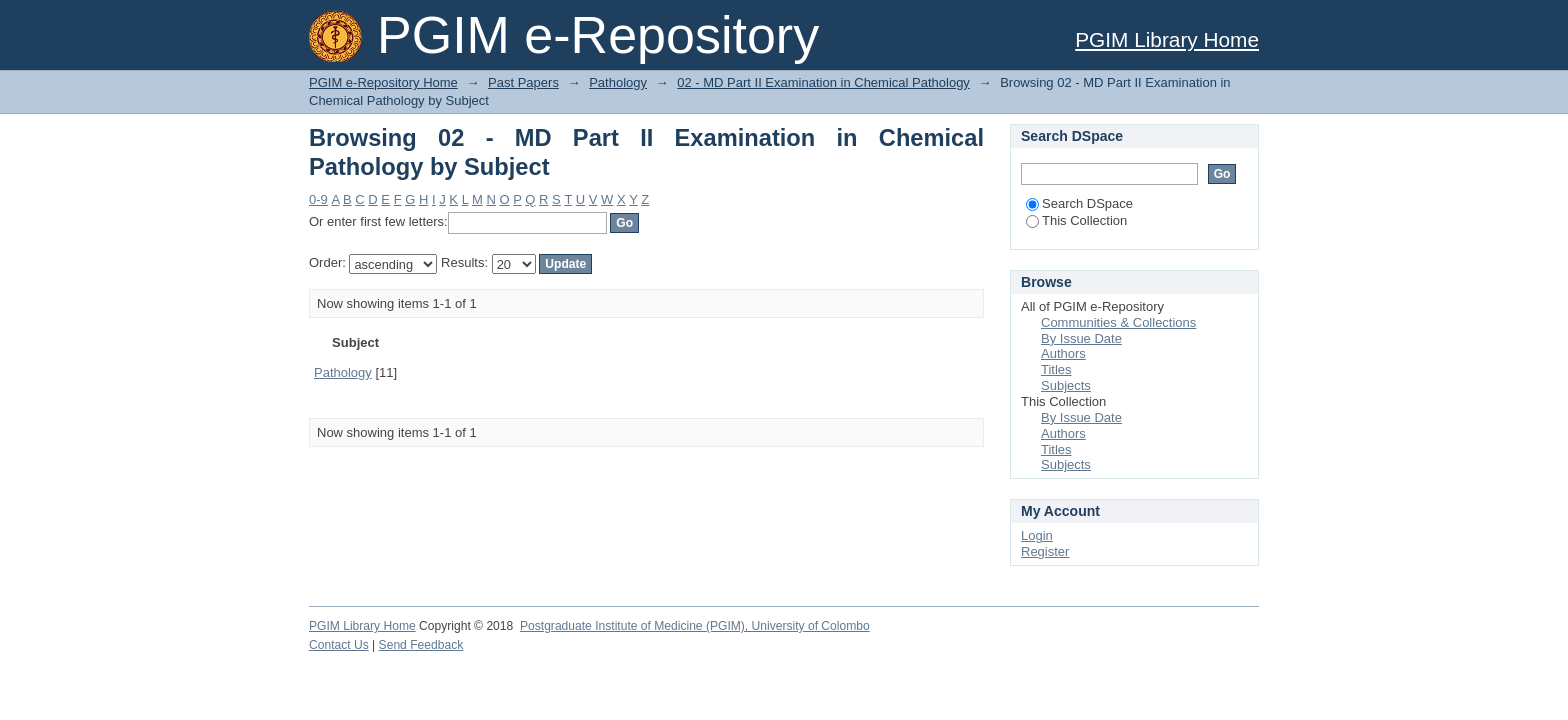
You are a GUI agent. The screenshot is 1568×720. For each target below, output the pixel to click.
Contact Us (339, 645)
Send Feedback (421, 645)
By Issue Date (1081, 338)
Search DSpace (1079, 203)
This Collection (1076, 220)
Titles (1056, 369)
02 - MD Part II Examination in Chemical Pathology (823, 82)
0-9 (318, 199)
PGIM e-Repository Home (383, 82)
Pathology (618, 82)
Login (1037, 535)
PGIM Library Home (1167, 39)
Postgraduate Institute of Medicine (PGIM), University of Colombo (695, 626)
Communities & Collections (1118, 322)
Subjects (1066, 385)
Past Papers (523, 82)
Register (1045, 551)
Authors (1063, 353)
